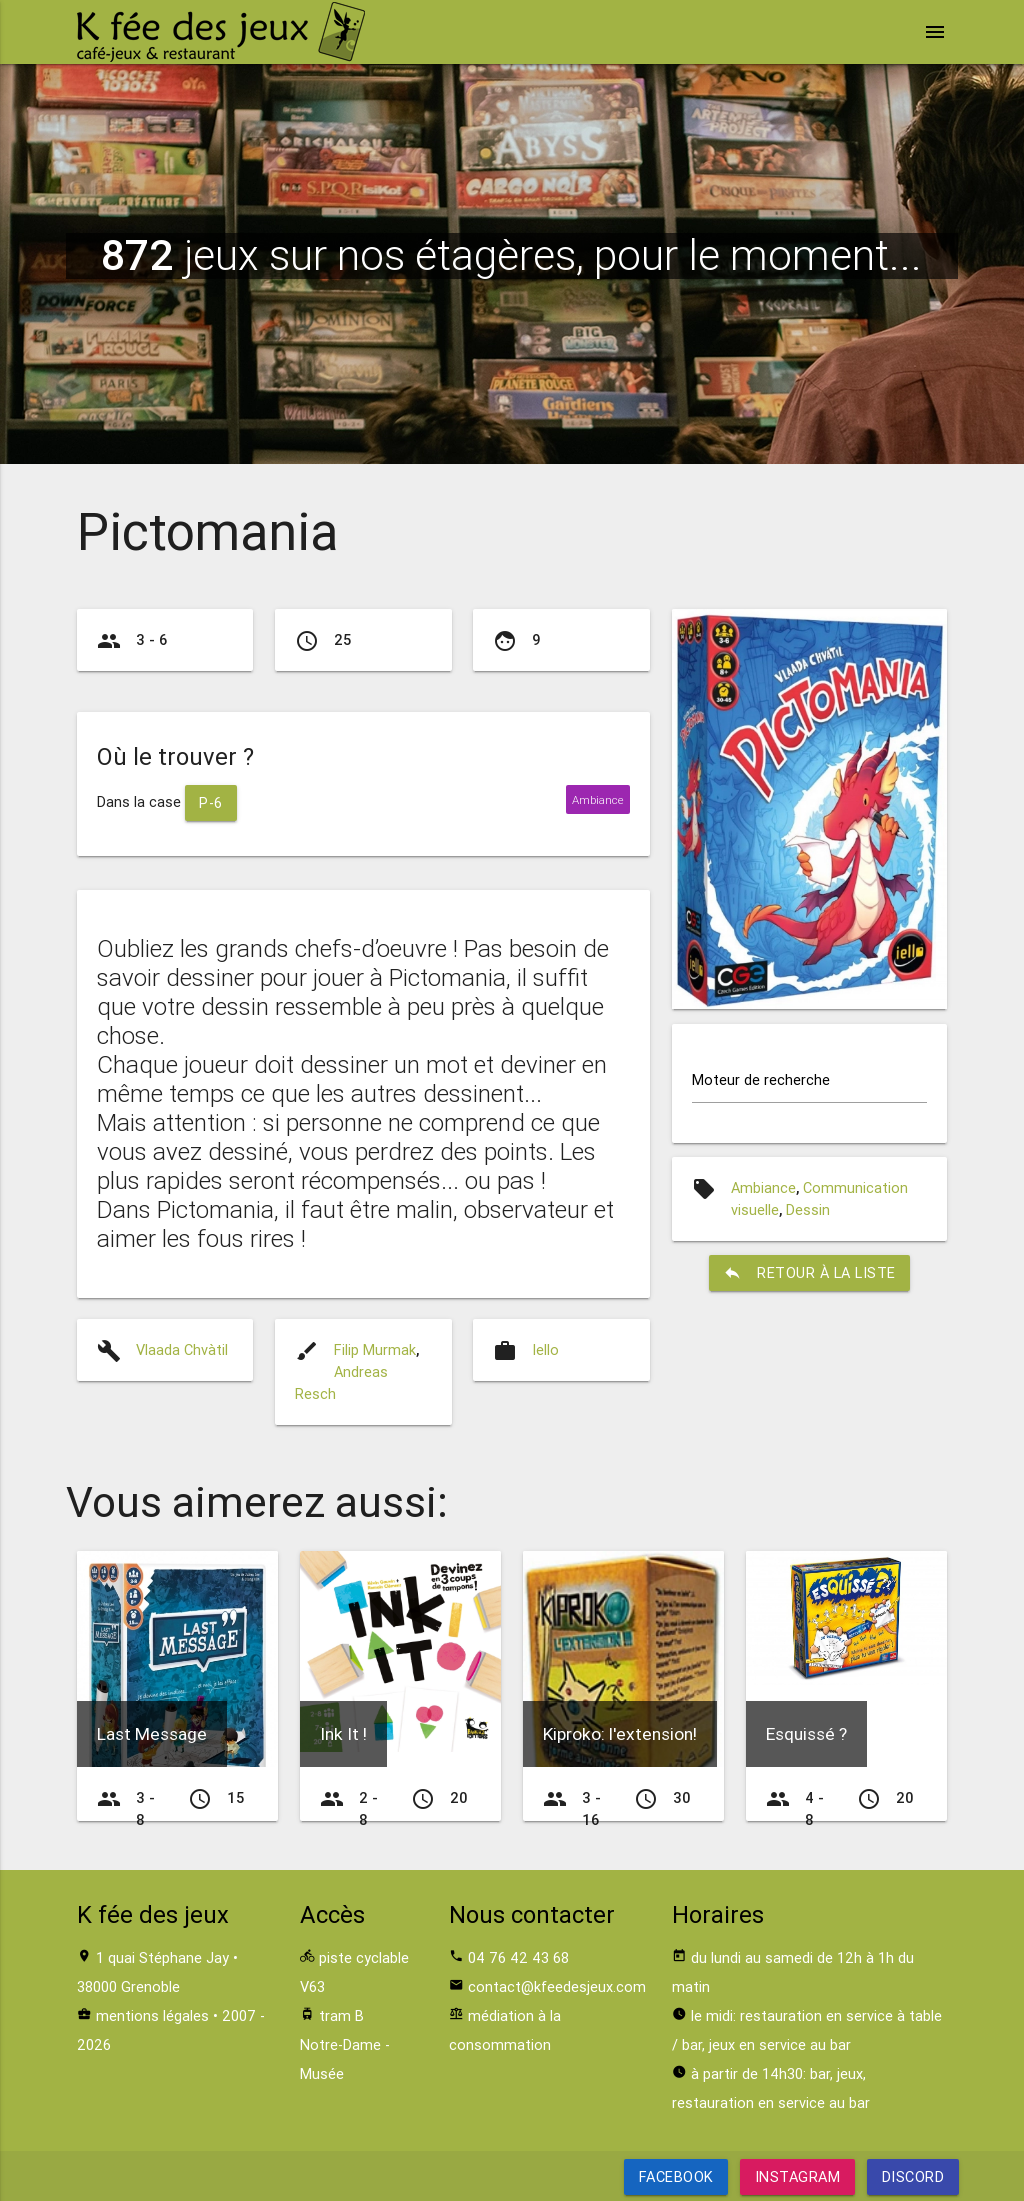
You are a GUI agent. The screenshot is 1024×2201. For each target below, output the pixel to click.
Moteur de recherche (761, 1080)
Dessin (808, 1209)
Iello (545, 1349)
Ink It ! (343, 1734)
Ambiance (763, 1187)
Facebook (676, 2176)
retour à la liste (809, 1273)
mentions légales (152, 2015)
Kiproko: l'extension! (620, 1734)
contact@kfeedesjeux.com (557, 1986)
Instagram (798, 2176)
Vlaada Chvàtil (182, 1349)
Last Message (152, 1734)
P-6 (211, 802)
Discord (912, 2176)
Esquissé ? (806, 1734)
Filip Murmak (375, 1349)
